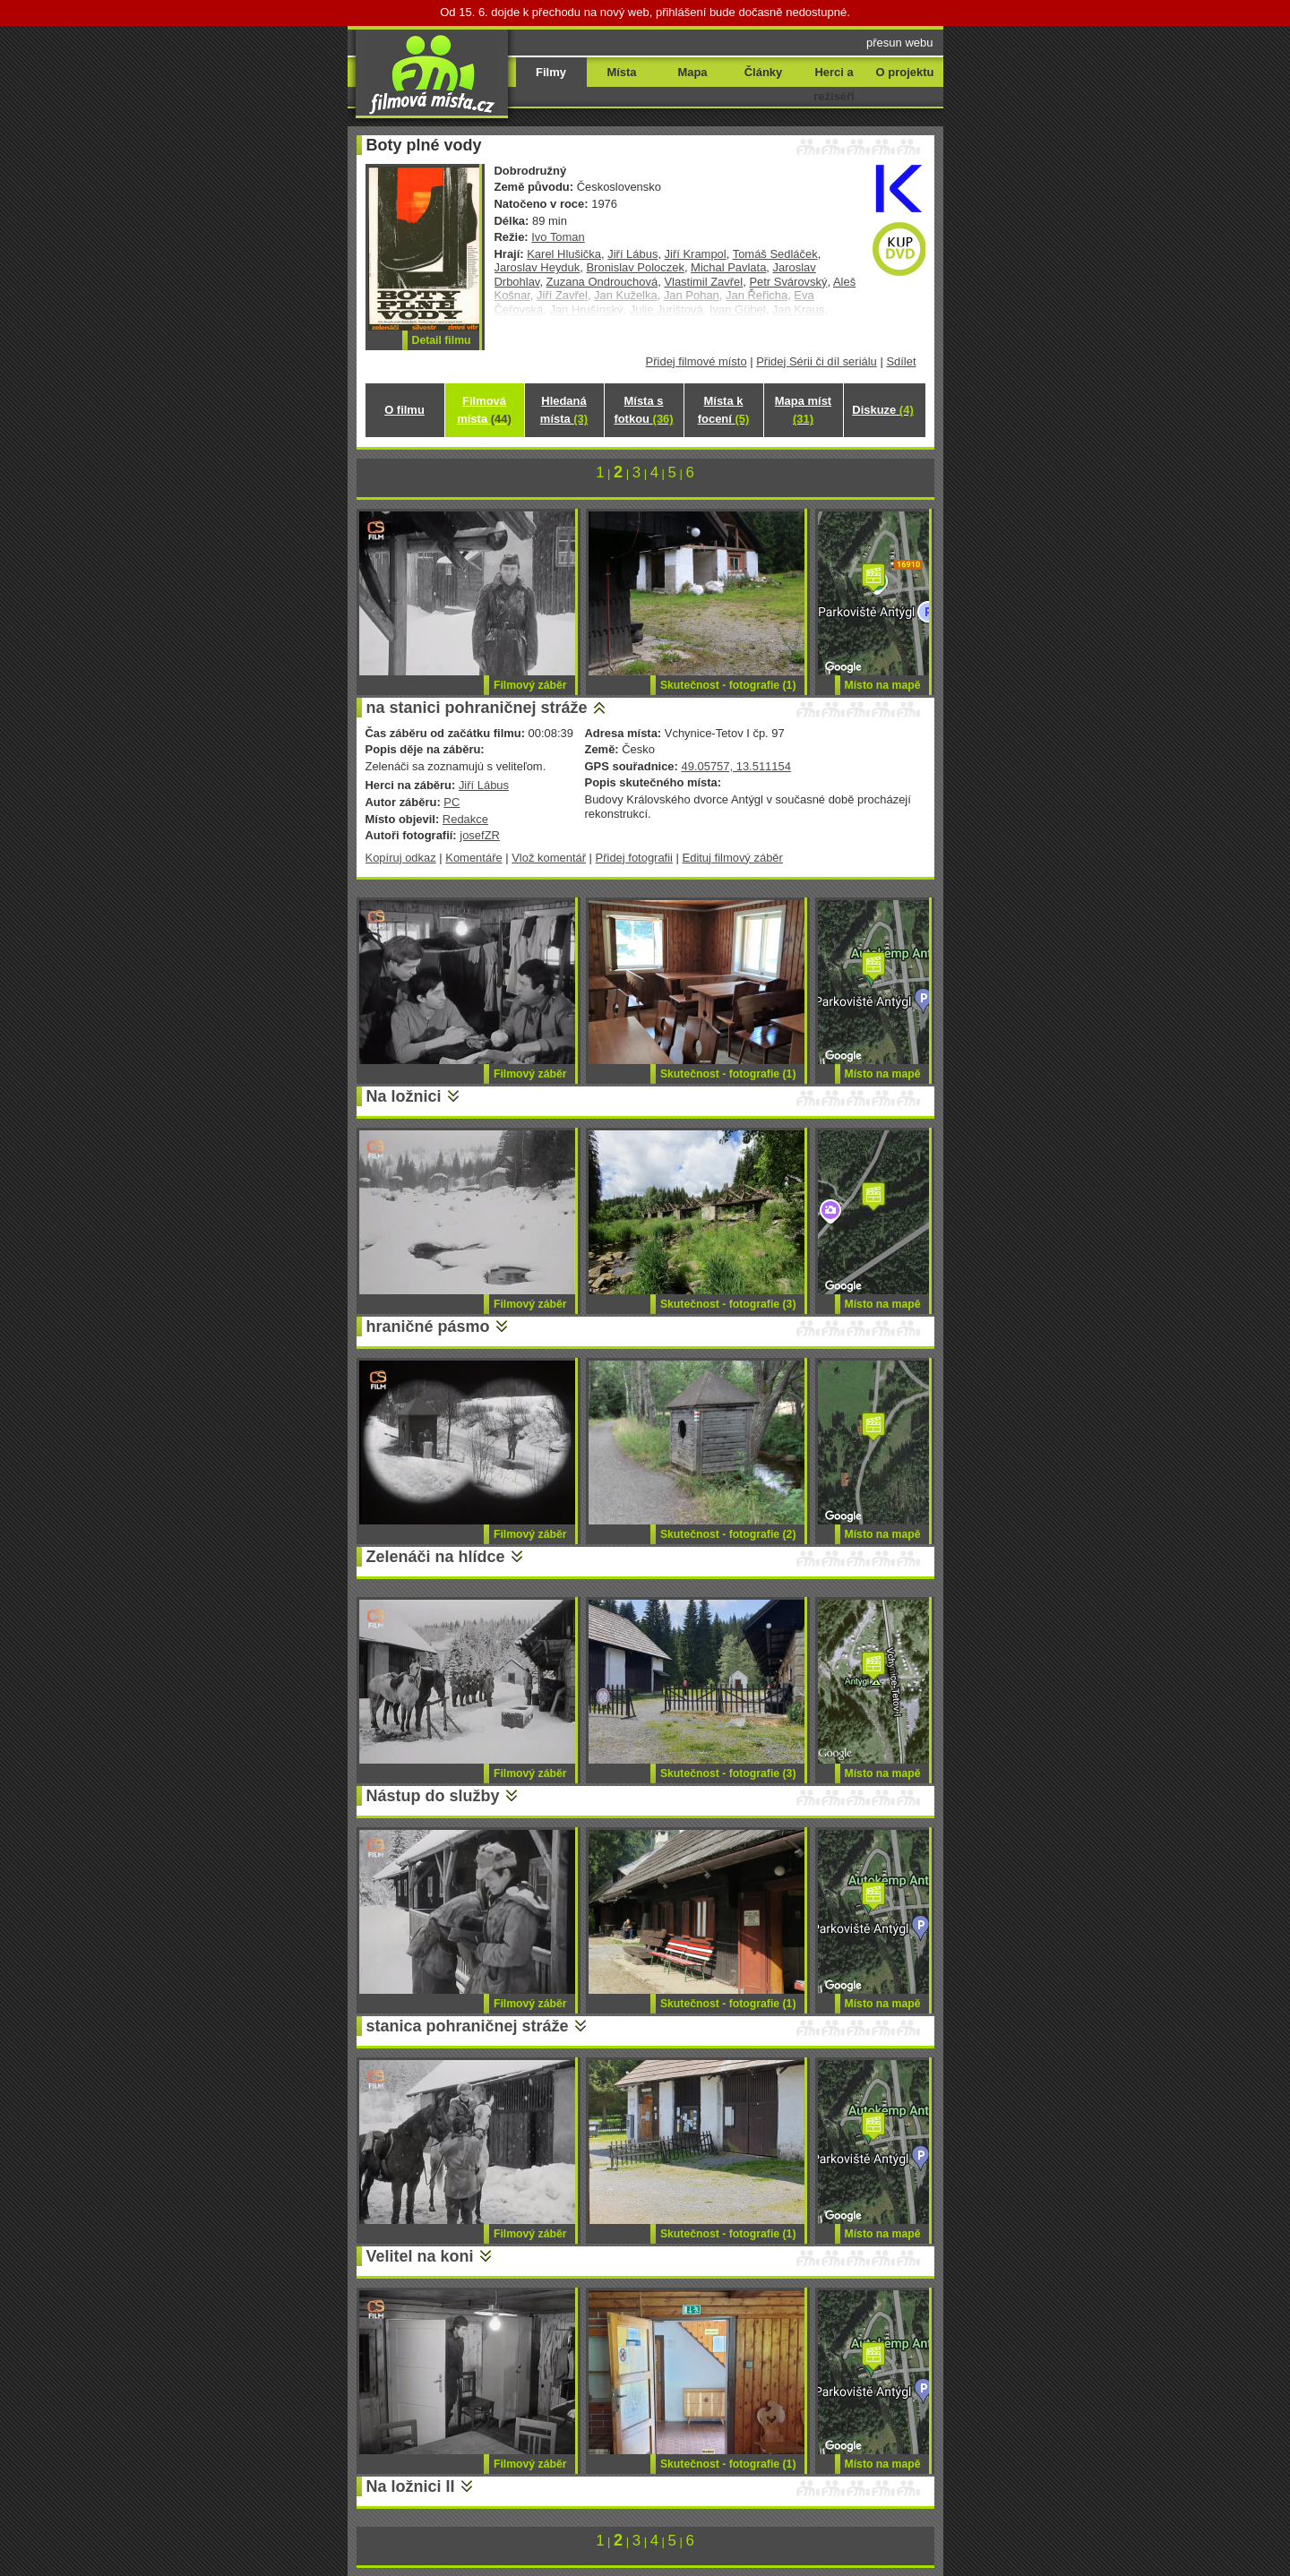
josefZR (480, 835)
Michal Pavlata (728, 267)
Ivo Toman (558, 237)
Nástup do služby (433, 1796)
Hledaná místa (564, 409)
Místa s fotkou (643, 409)
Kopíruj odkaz (401, 857)
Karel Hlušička (564, 254)
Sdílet (901, 361)
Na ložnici (404, 1096)
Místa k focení (724, 409)
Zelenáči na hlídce (435, 1557)
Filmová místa (484, 409)
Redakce (465, 819)
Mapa (692, 72)
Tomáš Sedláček (775, 254)
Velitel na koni (420, 2256)
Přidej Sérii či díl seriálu (816, 361)
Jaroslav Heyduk (537, 267)
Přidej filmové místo (696, 361)
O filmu (404, 409)
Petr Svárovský (788, 281)
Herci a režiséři (833, 84)
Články (763, 72)
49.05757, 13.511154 (735, 766)
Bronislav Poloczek (635, 267)
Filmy (551, 72)
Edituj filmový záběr (733, 857)
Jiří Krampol (696, 254)
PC (451, 802)
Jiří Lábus (632, 254)
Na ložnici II (410, 2486)
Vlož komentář (549, 857)
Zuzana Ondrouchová (602, 281)
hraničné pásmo (428, 1326)
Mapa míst (803, 409)
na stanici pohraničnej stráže (477, 708)
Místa (621, 72)
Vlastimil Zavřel (703, 281)
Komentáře (473, 857)
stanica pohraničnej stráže (467, 2026)
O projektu (905, 72)
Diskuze (882, 409)
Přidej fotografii (634, 857)
